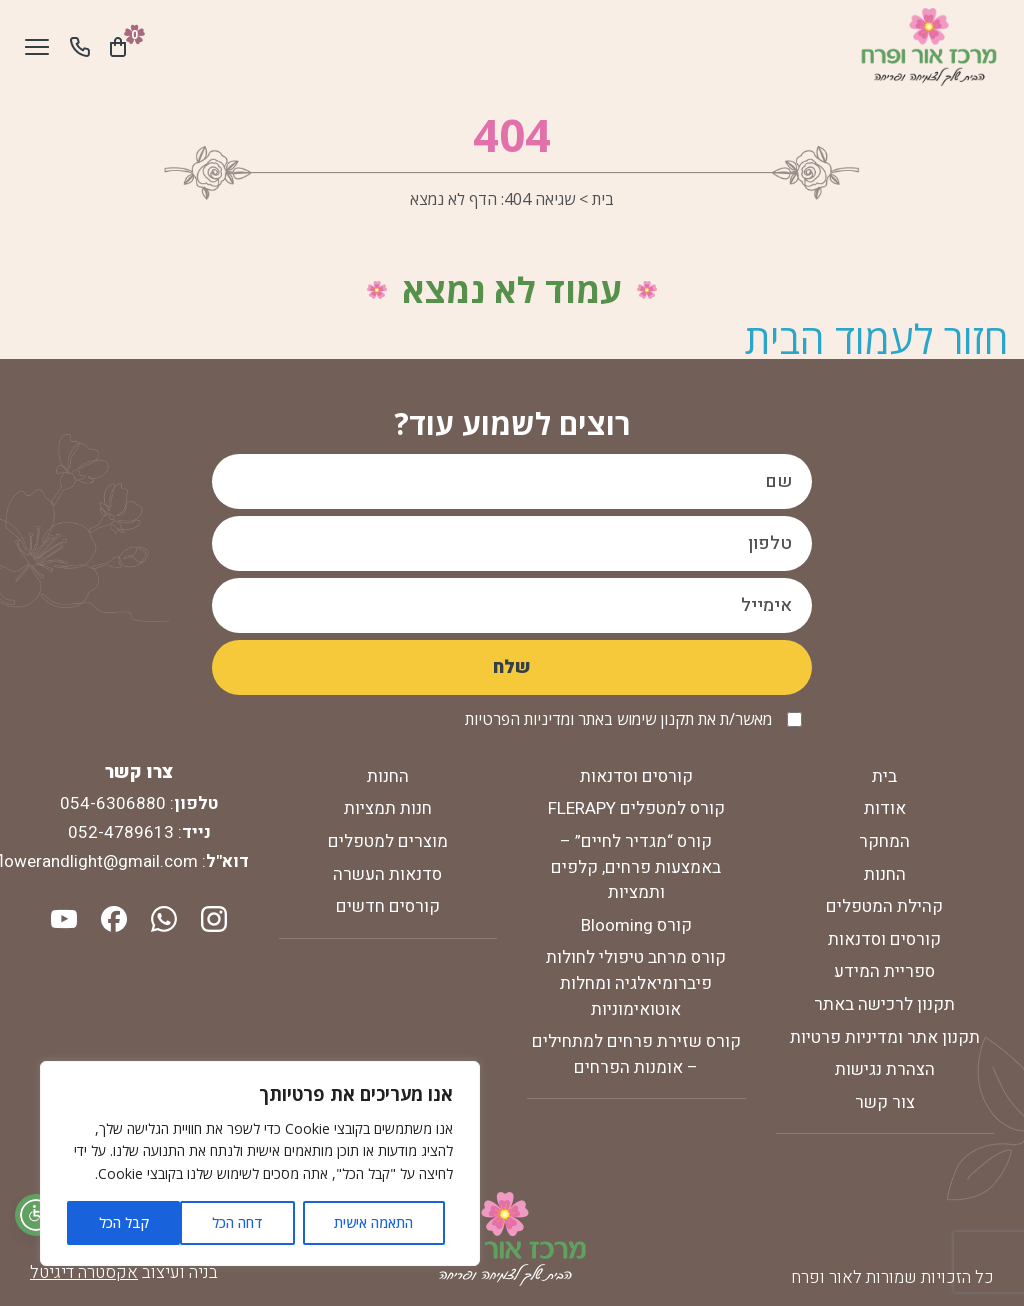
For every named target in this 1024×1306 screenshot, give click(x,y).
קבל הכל (124, 1222)
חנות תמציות (388, 808)
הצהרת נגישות (885, 1069)
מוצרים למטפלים (388, 841)
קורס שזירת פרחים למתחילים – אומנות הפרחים (636, 1054)
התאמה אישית (373, 1222)
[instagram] (212, 917)
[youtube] (64, 917)
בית (603, 199)
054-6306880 (113, 803)
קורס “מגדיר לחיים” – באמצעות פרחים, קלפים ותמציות (636, 867)
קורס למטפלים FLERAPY (636, 808)
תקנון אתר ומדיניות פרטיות (885, 1037)
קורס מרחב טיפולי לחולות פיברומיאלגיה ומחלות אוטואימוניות (636, 983)
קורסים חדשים (388, 906)
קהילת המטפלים (884, 906)
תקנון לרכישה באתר (884, 1004)
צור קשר (885, 1102)
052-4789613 (121, 832)
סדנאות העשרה (387, 874)
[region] (260, 1163)
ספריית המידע (884, 971)
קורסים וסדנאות (884, 939)
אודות (885, 808)
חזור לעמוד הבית (877, 338)
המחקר (884, 841)
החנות (885, 874)
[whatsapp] (162, 917)
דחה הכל (237, 1222)
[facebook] (112, 917)
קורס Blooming (636, 925)
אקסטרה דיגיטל (84, 1272)
